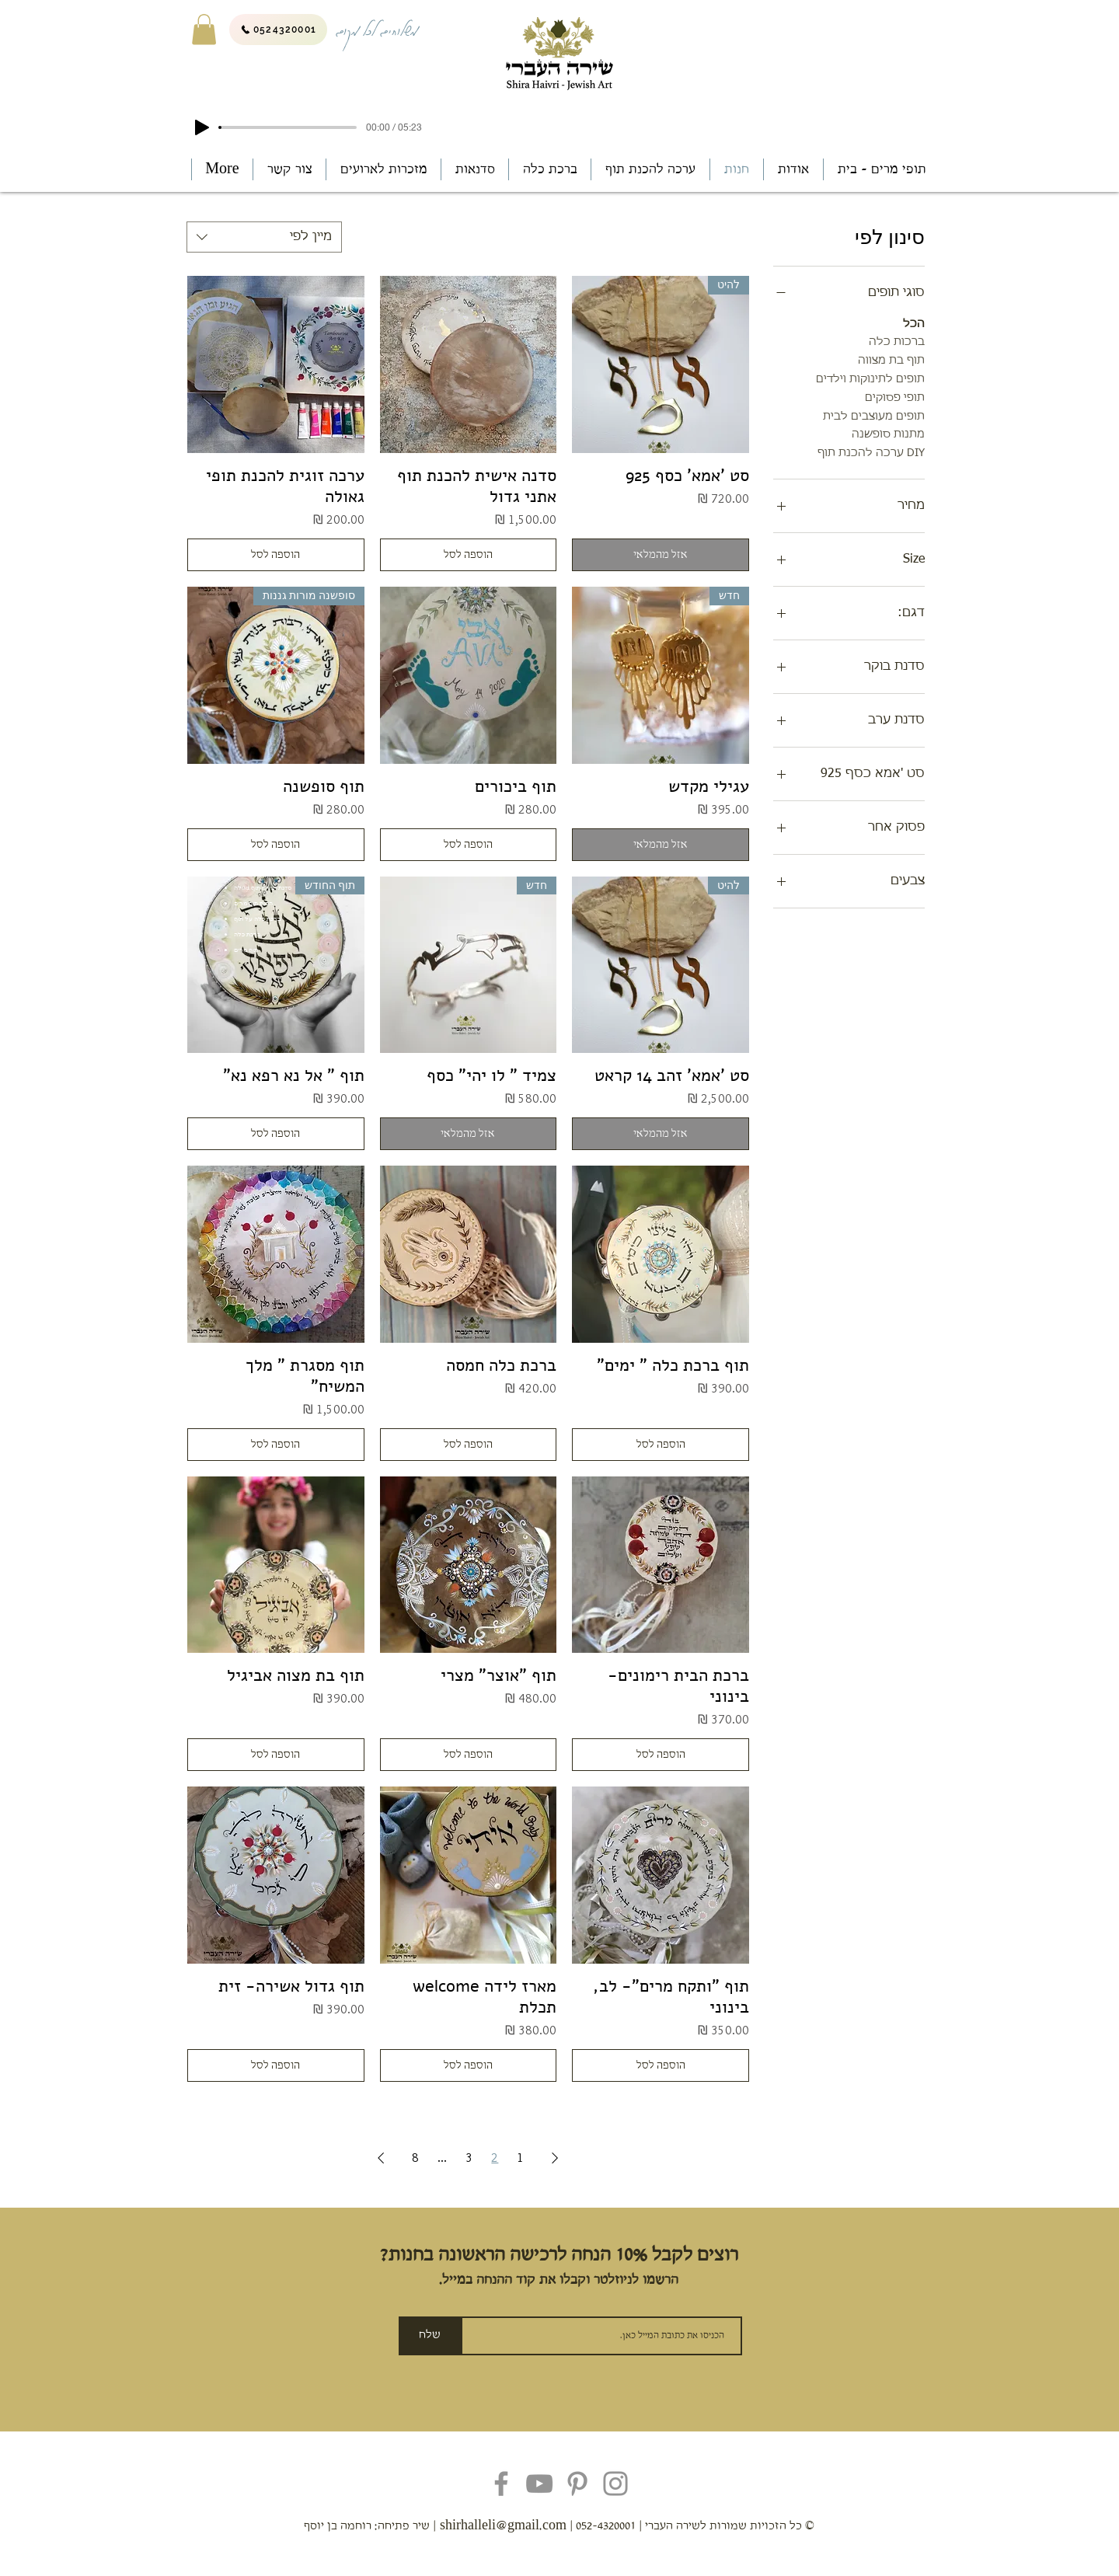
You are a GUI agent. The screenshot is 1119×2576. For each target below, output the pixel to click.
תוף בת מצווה (891, 359)
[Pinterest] (577, 2483)
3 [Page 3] (468, 2157)
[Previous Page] (555, 2157)
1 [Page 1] (520, 2157)
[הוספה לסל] (468, 555)
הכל (914, 322)
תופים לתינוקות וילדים (870, 378)
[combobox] (264, 237)
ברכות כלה (897, 340)
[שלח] (430, 2335)
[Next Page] (380, 2157)
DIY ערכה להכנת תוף (871, 451)
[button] (204, 29)
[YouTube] (539, 2483)
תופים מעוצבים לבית (874, 415)
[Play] (202, 127)
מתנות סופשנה (888, 433)
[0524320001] (278, 29)
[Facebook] (501, 2483)
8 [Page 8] (415, 2157)
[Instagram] (615, 2483)
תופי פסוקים (895, 396)
